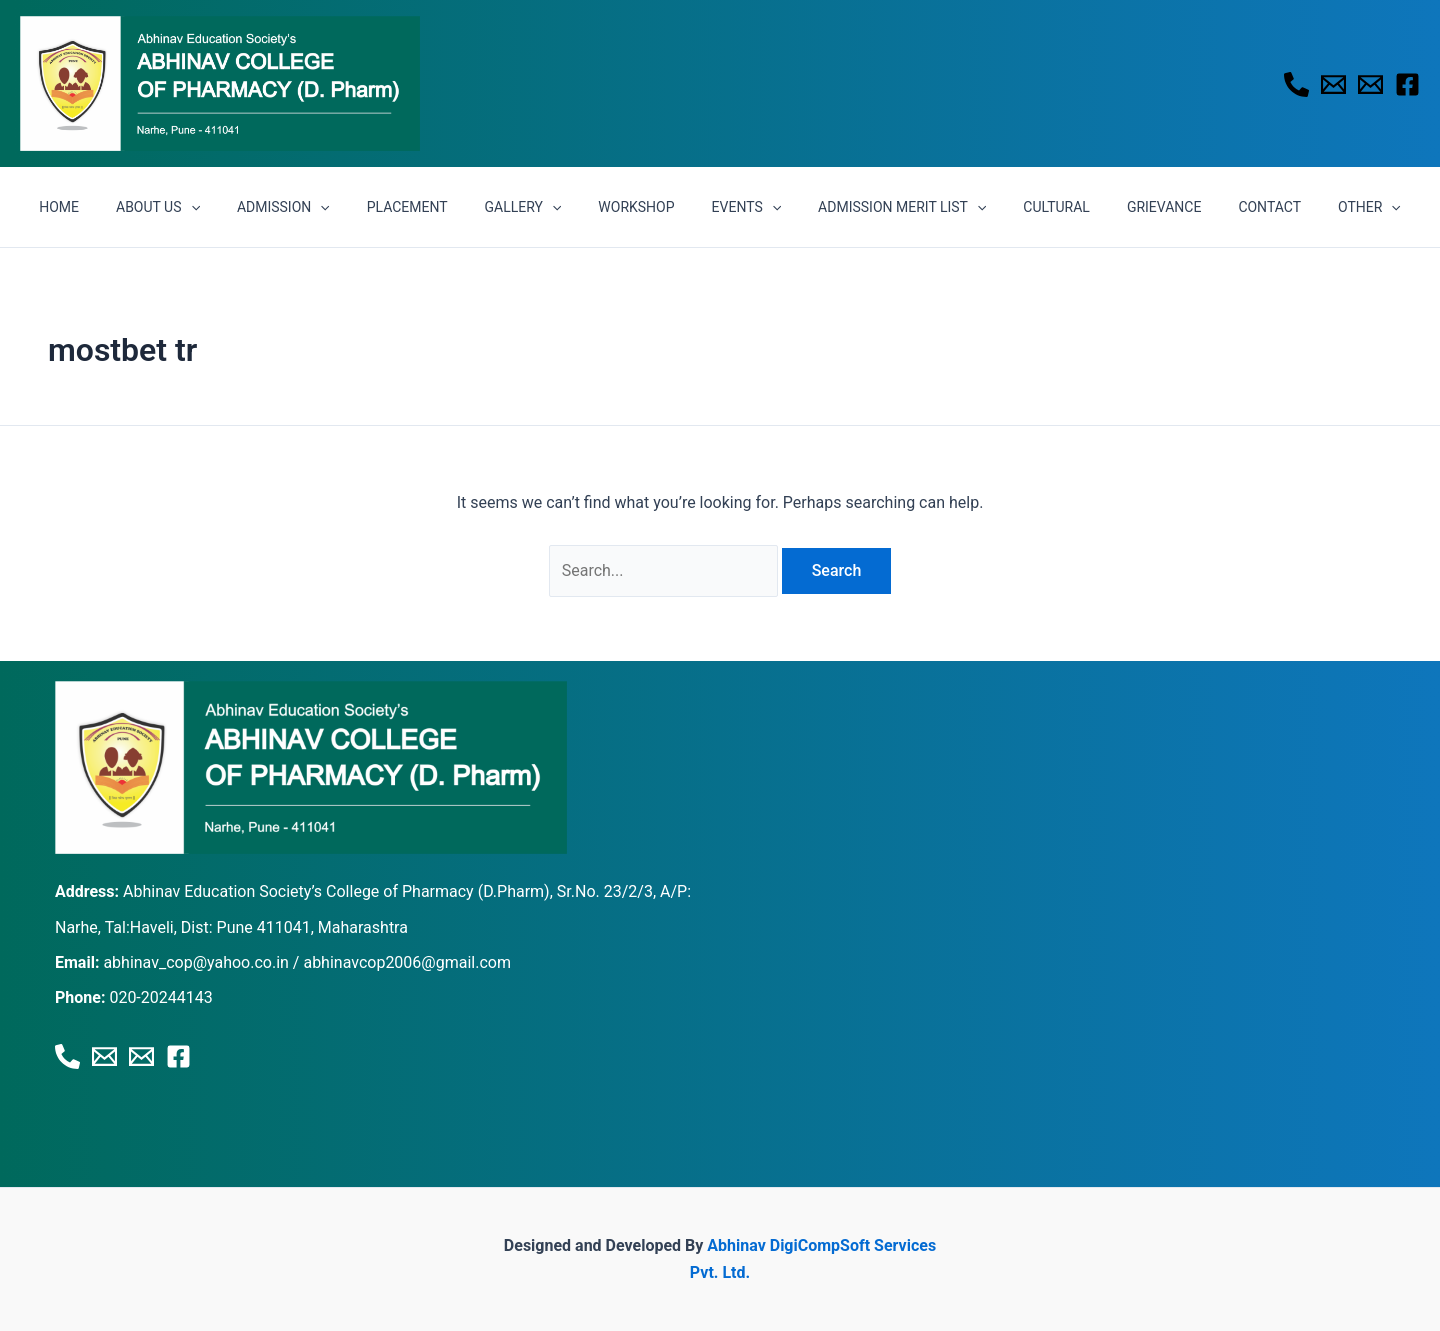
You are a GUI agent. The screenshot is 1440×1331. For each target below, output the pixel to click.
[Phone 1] (1296, 84)
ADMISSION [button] (314, 207)
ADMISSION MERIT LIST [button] (889, 207)
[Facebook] (1407, 84)
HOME (109, 207)
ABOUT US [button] (198, 207)
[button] (231, 207)
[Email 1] (1333, 84)
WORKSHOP (641, 207)
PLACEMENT (429, 207)
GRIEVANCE (1132, 207)
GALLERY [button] (536, 207)
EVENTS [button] (742, 207)
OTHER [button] (1320, 207)
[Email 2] (1370, 84)
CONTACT (1229, 207)
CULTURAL (1034, 207)
